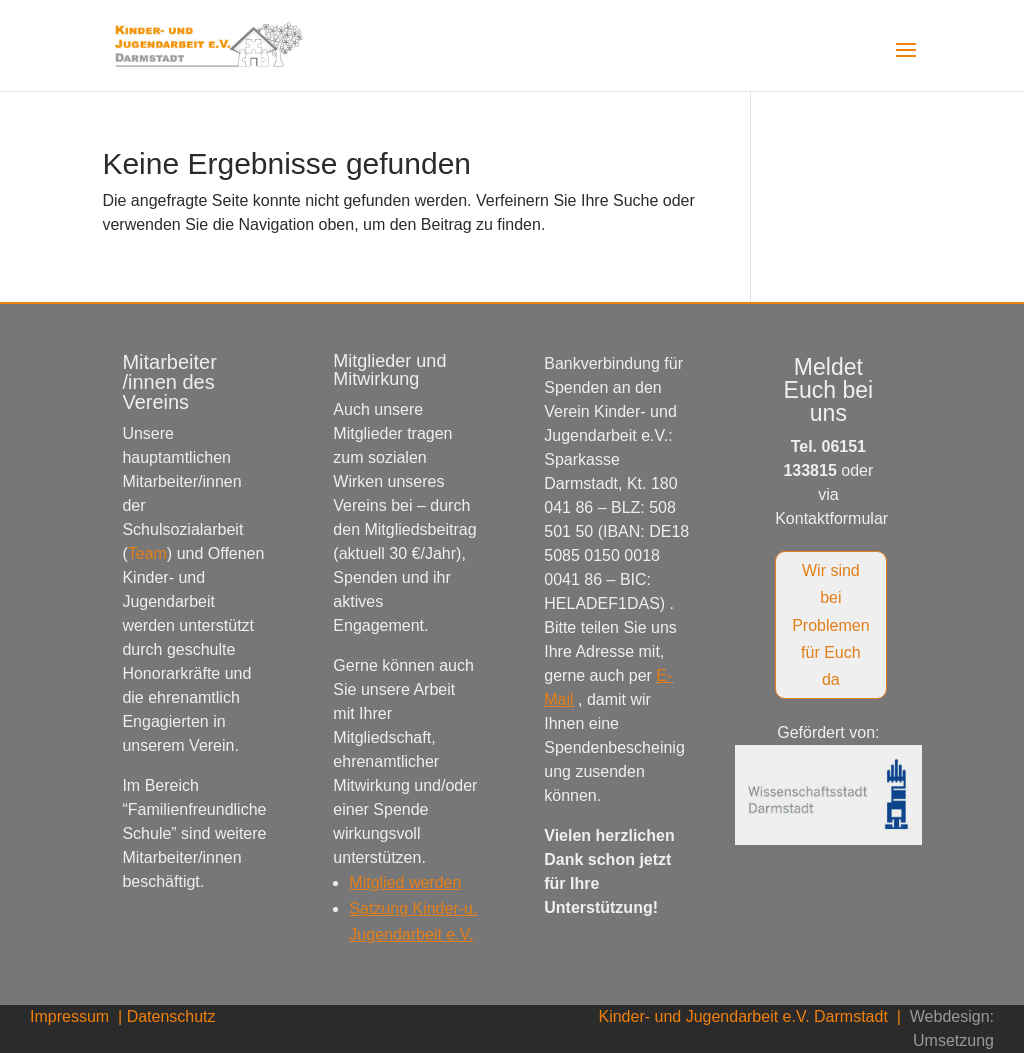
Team (147, 553)
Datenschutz (171, 1016)
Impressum (72, 1016)
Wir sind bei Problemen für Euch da (830, 625)
